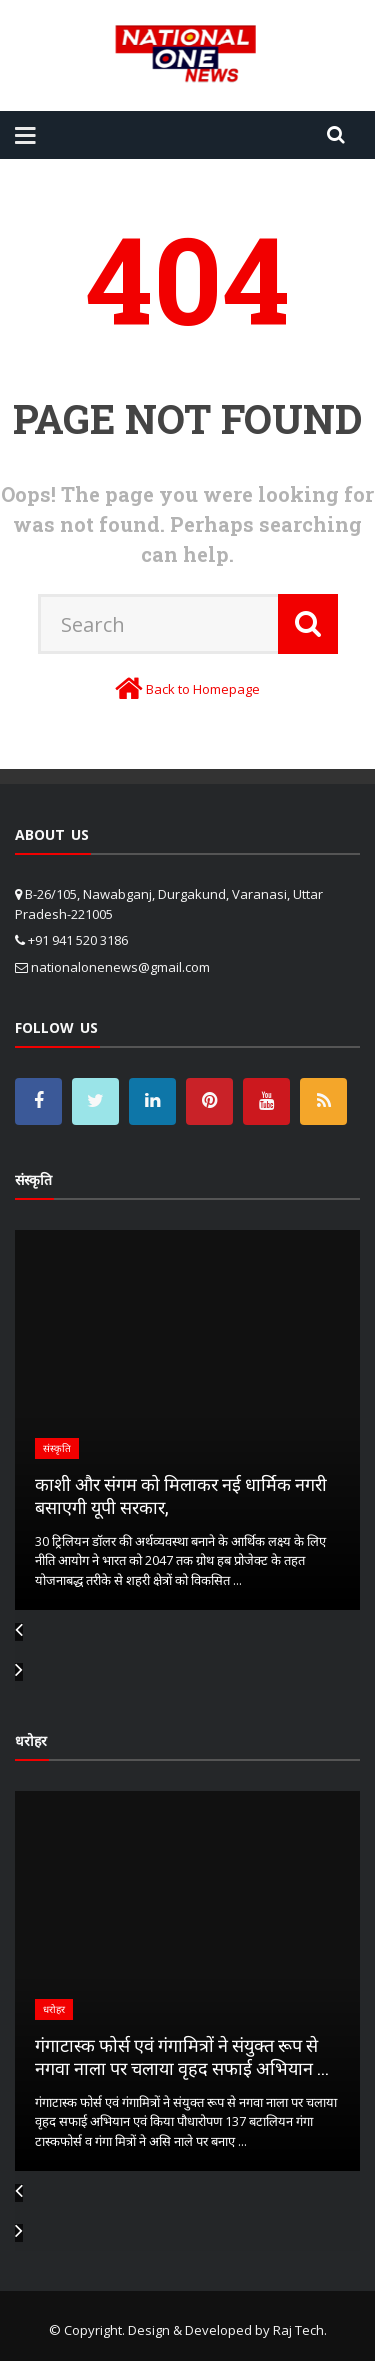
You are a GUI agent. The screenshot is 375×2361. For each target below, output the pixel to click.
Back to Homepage (203, 689)
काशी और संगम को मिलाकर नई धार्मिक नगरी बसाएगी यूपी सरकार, (181, 1495)
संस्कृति (57, 1448)
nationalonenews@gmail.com (120, 967)
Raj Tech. (300, 2330)
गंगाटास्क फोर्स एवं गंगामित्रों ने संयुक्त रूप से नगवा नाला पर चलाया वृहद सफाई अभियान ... (182, 2056)
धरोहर (54, 2009)
